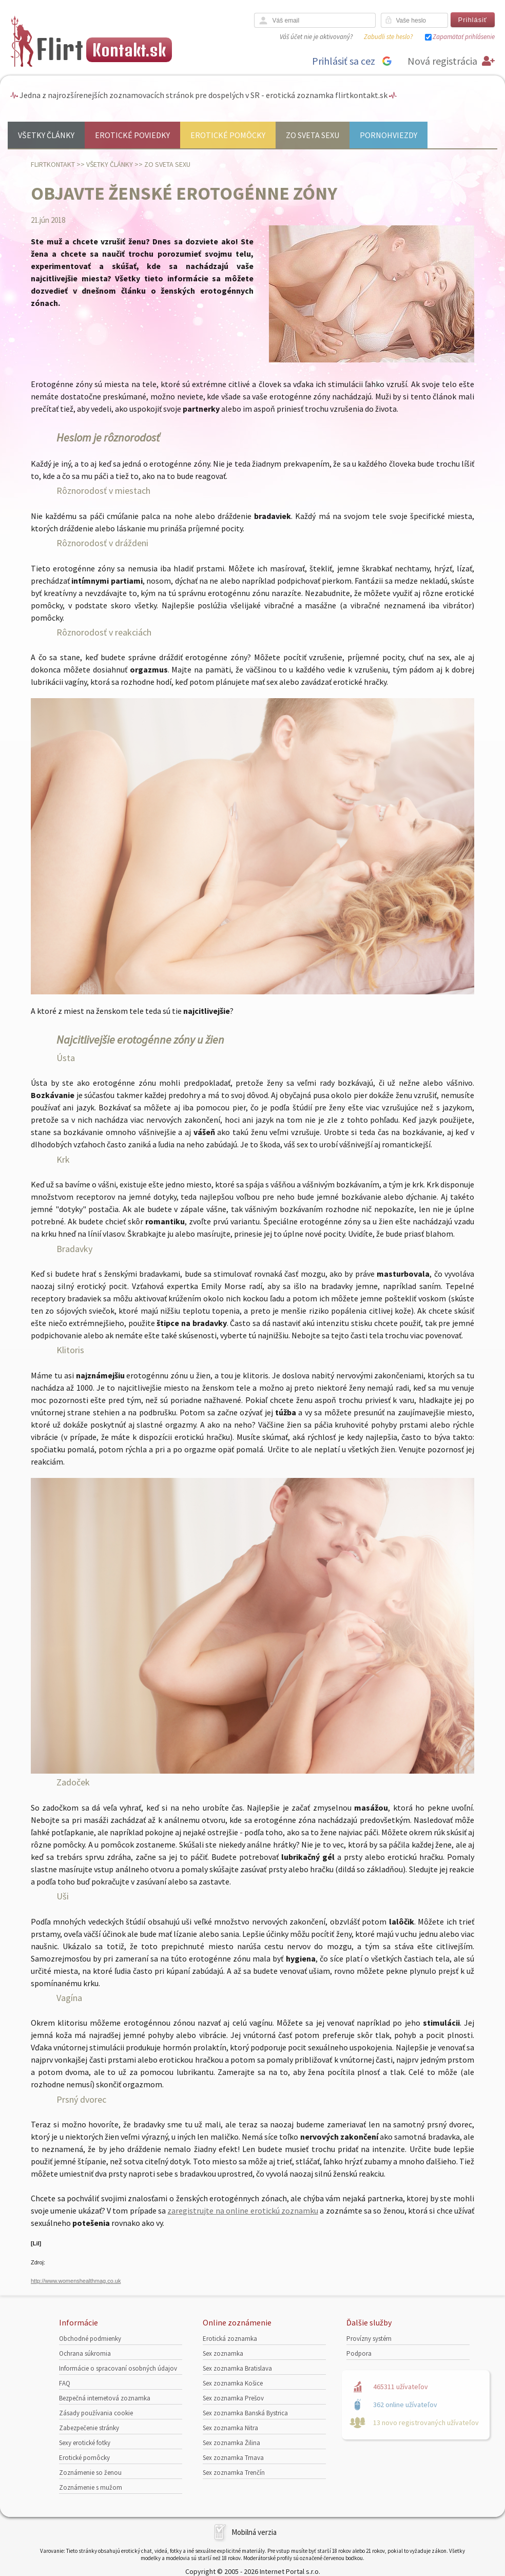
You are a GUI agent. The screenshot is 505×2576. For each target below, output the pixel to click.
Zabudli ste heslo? (388, 36)
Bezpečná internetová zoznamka (104, 2398)
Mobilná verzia (254, 2532)
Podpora (359, 2353)
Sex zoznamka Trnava (233, 2457)
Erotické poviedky (132, 135)
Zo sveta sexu (312, 135)
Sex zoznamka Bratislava (237, 2368)
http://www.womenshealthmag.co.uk (76, 2281)
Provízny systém (369, 2338)
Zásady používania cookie (96, 2413)
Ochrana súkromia (85, 2353)
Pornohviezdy (388, 135)
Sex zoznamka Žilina (231, 2442)
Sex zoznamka (223, 2353)
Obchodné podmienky (90, 2338)
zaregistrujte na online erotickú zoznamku (242, 2210)
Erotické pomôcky (227, 135)
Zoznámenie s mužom (90, 2487)
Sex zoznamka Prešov (233, 2398)
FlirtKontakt (53, 164)
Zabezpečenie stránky (89, 2428)
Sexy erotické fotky (84, 2442)
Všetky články (46, 135)
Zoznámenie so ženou (90, 2472)
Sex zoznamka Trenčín (234, 2472)
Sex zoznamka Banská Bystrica (245, 2413)
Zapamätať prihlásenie (464, 36)
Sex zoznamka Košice (233, 2383)
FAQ (64, 2383)
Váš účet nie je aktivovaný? (316, 36)
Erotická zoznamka (230, 2338)
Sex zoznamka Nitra (230, 2428)
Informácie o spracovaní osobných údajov (118, 2368)
